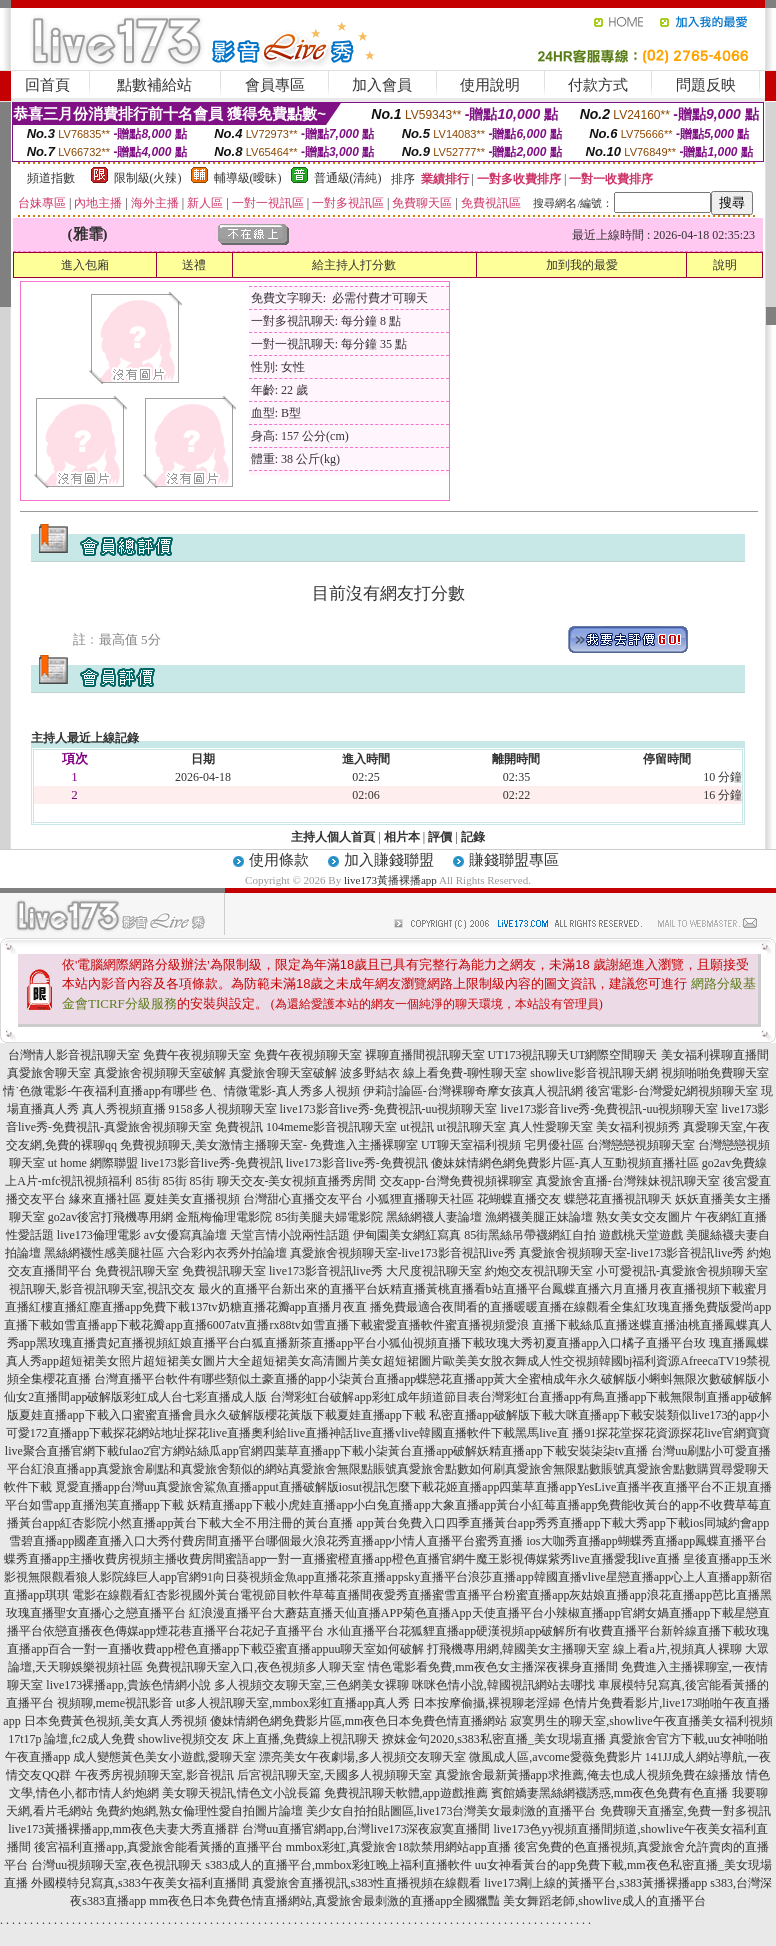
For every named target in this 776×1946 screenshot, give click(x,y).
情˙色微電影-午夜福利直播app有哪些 (99, 1091)
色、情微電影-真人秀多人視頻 (280, 1091)
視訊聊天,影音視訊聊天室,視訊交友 (102, 1289)
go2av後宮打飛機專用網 (110, 1217)
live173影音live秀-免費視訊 (212, 1163)
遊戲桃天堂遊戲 (641, 1235)
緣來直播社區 (105, 1199)
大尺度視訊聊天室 (434, 1271)
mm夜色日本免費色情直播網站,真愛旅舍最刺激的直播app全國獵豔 (324, 1901)
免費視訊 (239, 1127)
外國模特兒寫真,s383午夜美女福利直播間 (140, 1883)
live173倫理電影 (99, 1235)
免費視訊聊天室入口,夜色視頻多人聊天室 (255, 1667)
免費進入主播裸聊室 (364, 1145)
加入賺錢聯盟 (389, 860)
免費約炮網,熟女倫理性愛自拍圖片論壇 (199, 1811)
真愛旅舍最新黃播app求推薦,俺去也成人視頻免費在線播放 (589, 1775)
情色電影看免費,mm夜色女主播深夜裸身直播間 (493, 1667)
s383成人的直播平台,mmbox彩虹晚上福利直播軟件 (338, 1865)
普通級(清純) (348, 178)
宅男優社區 (554, 1145)
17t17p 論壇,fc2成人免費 (71, 1739)
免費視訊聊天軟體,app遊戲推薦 (406, 1793)
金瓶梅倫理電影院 (224, 1217)
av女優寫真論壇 (185, 1235)
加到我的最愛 (582, 265)
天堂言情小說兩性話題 (290, 1235)
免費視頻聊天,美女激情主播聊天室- (213, 1145)
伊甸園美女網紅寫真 (407, 1235)
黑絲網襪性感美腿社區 (104, 1253)
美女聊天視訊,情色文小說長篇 (241, 1793)
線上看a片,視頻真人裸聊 (677, 1649)
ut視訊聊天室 (471, 1127)
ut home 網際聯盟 (93, 1163)
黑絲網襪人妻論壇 (434, 1217)
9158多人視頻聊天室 (223, 1109)
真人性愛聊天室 (551, 1127)
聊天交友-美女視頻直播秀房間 (297, 1181)
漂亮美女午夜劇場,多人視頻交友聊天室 (362, 1757)
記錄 (473, 837)
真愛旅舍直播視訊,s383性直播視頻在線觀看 (367, 1883)
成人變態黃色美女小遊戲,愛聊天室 (164, 1757)
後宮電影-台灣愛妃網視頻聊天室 (672, 1091)
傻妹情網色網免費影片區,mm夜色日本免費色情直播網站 (359, 1721)
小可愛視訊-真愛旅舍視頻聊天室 (682, 1271)
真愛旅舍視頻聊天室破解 (160, 1073)
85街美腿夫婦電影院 (329, 1217)
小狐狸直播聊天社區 (420, 1199)
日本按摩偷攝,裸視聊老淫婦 (486, 1703)
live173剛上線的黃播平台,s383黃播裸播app (595, 1883)
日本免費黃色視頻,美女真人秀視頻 (115, 1721)
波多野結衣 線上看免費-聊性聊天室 (433, 1073)
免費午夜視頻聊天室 (197, 1055)
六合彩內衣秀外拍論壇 (227, 1253)
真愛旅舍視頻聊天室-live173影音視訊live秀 (403, 1253)
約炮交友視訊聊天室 (539, 1271)
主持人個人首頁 (333, 837)
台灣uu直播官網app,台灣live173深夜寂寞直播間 (366, 1829)
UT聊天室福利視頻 (471, 1145)
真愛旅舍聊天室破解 (283, 1073)
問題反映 (706, 85)
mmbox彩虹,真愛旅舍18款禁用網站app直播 (398, 1847)
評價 (440, 837)
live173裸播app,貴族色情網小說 (128, 1685)
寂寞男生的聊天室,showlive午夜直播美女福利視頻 (641, 1721)
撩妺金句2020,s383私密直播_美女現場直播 (494, 1739)
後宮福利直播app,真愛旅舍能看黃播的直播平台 (158, 1847)
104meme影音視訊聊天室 (331, 1127)
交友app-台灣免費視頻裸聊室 (456, 1181)
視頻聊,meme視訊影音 (115, 1703)
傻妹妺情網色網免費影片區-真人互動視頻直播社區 (565, 1163)
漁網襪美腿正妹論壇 (539, 1217)
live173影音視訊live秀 (326, 1271)
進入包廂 (85, 265)
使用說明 (490, 85)
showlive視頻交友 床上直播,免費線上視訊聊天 (258, 1739)
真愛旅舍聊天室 (49, 1073)
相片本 (402, 837)
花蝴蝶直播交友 (519, 1199)
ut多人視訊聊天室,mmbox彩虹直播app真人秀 (293, 1703)
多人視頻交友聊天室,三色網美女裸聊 (311, 1685)
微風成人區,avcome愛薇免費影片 (555, 1757)
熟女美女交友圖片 (644, 1217)
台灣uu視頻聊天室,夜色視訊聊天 (116, 1865)
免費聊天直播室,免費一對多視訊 (685, 1811)
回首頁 (47, 85)
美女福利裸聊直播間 (715, 1055)
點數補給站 (154, 85)
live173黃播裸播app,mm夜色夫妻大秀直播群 (123, 1829)
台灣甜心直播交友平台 (303, 1199)
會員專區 (275, 85)
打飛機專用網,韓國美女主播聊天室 (518, 1649)
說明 (725, 265)
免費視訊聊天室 (137, 1271)
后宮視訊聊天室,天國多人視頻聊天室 (334, 1775)
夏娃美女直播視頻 (192, 1199)
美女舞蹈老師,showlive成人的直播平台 (604, 1901)
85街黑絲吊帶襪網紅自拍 (530, 1235)
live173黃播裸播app (390, 880)
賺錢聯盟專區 (514, 860)
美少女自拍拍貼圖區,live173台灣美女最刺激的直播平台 (451, 1811)
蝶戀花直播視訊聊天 (618, 1199)
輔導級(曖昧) (248, 178)
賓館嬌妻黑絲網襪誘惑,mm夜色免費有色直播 (610, 1793)
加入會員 (382, 85)
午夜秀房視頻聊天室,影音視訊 (154, 1775)
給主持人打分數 (354, 265)
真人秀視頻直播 (124, 1109)
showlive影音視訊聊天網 (593, 1073)
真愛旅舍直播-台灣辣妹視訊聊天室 (628, 1181)
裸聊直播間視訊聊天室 (425, 1055)
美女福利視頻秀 (638, 1127)
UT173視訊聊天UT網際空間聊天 (573, 1055)
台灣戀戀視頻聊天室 (641, 1145)
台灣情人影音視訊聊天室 (74, 1055)
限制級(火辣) (148, 178)
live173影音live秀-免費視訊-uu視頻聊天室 (389, 1109)
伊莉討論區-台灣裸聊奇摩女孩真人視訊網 (473, 1091)
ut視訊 (416, 1127)
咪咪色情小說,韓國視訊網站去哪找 (503, 1685)
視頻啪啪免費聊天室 (715, 1073)
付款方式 (598, 85)
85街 (148, 1181)
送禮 (194, 265)
